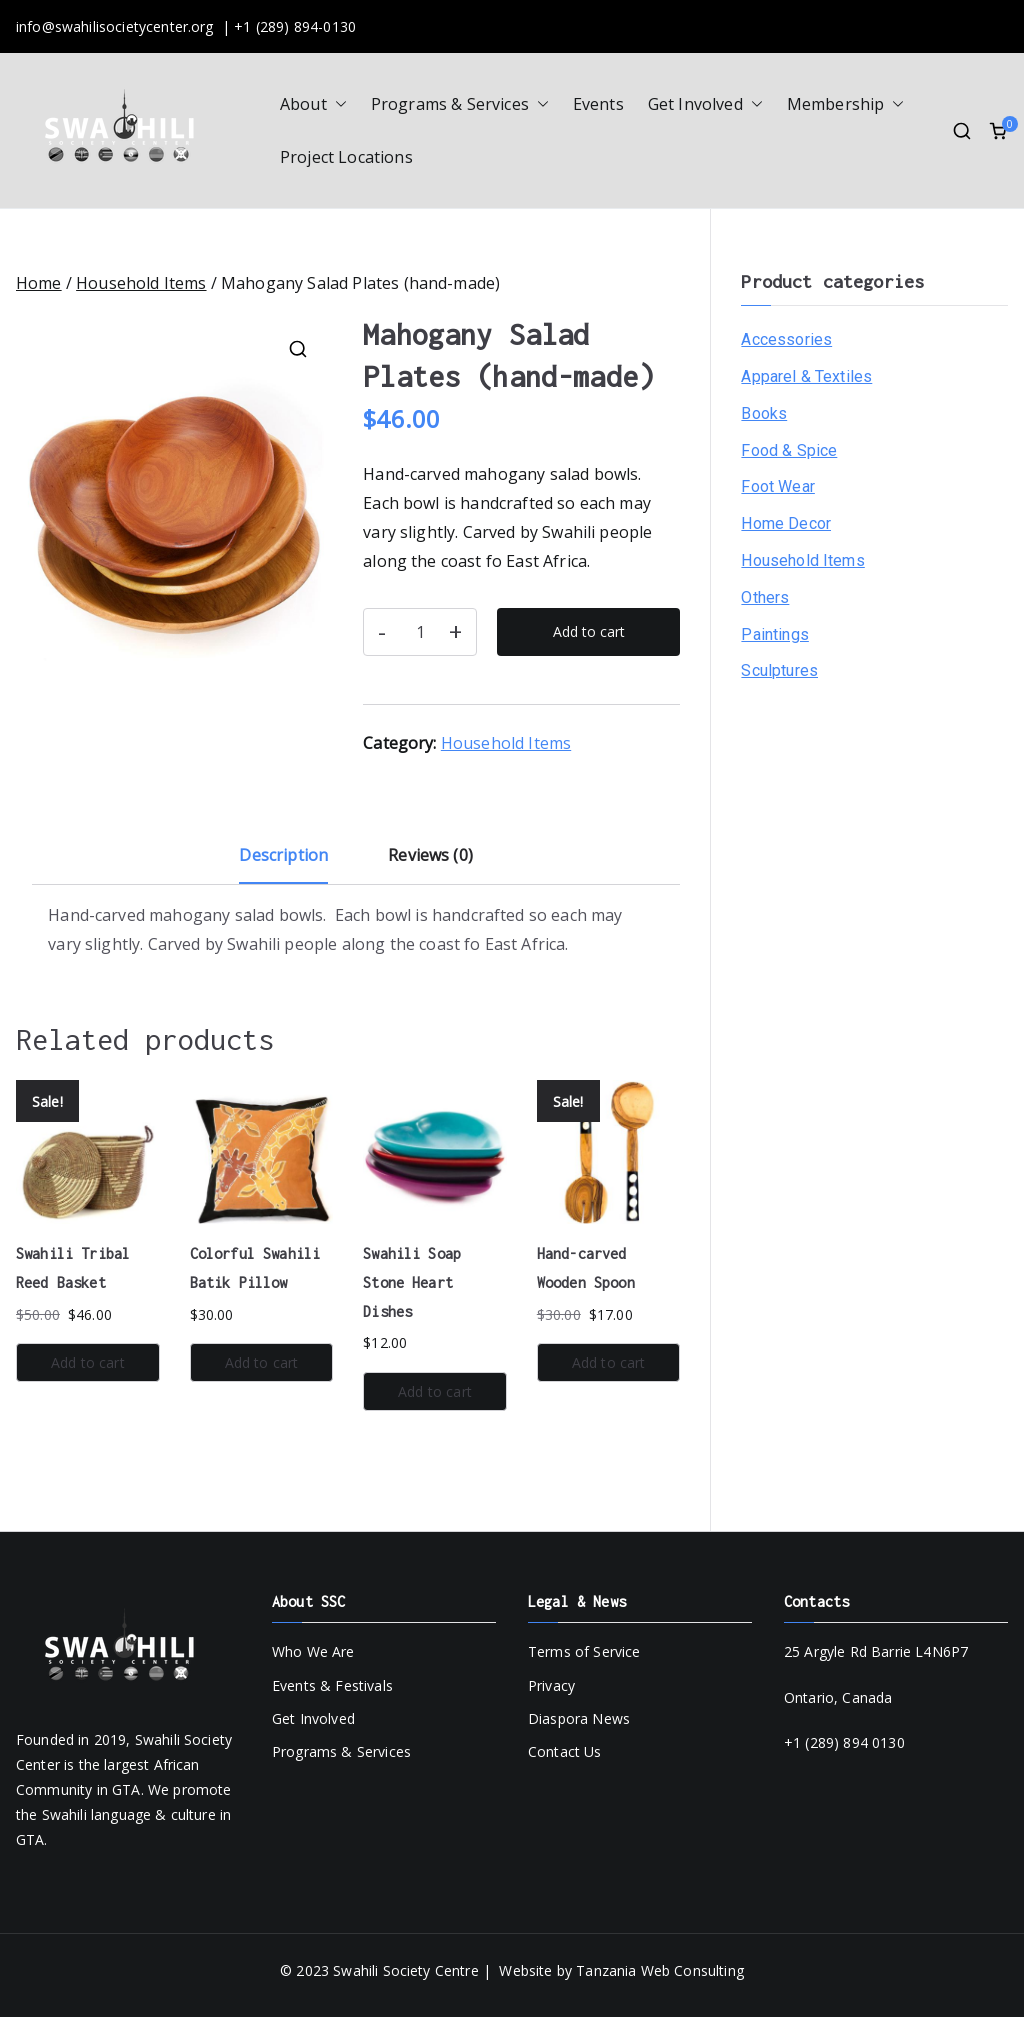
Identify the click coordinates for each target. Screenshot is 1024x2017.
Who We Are (313, 1651)
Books (764, 413)
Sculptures (779, 670)
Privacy (551, 1685)
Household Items (141, 283)
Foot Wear (777, 486)
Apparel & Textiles (806, 376)
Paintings (774, 634)
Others (765, 597)
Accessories (786, 339)
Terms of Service (584, 1651)
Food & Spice (789, 450)
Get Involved (705, 104)
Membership (846, 104)
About (313, 104)
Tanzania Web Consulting (660, 1970)
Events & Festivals (332, 1685)
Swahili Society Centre (406, 1970)
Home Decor (786, 523)
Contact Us (565, 1751)
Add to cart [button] (88, 1362)
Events (598, 104)
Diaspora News (579, 1718)
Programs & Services (460, 104)
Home (39, 283)
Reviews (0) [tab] (430, 855)
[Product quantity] (420, 632)
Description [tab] (283, 855)
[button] (337, 104)
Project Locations (346, 157)
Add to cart (589, 631)
